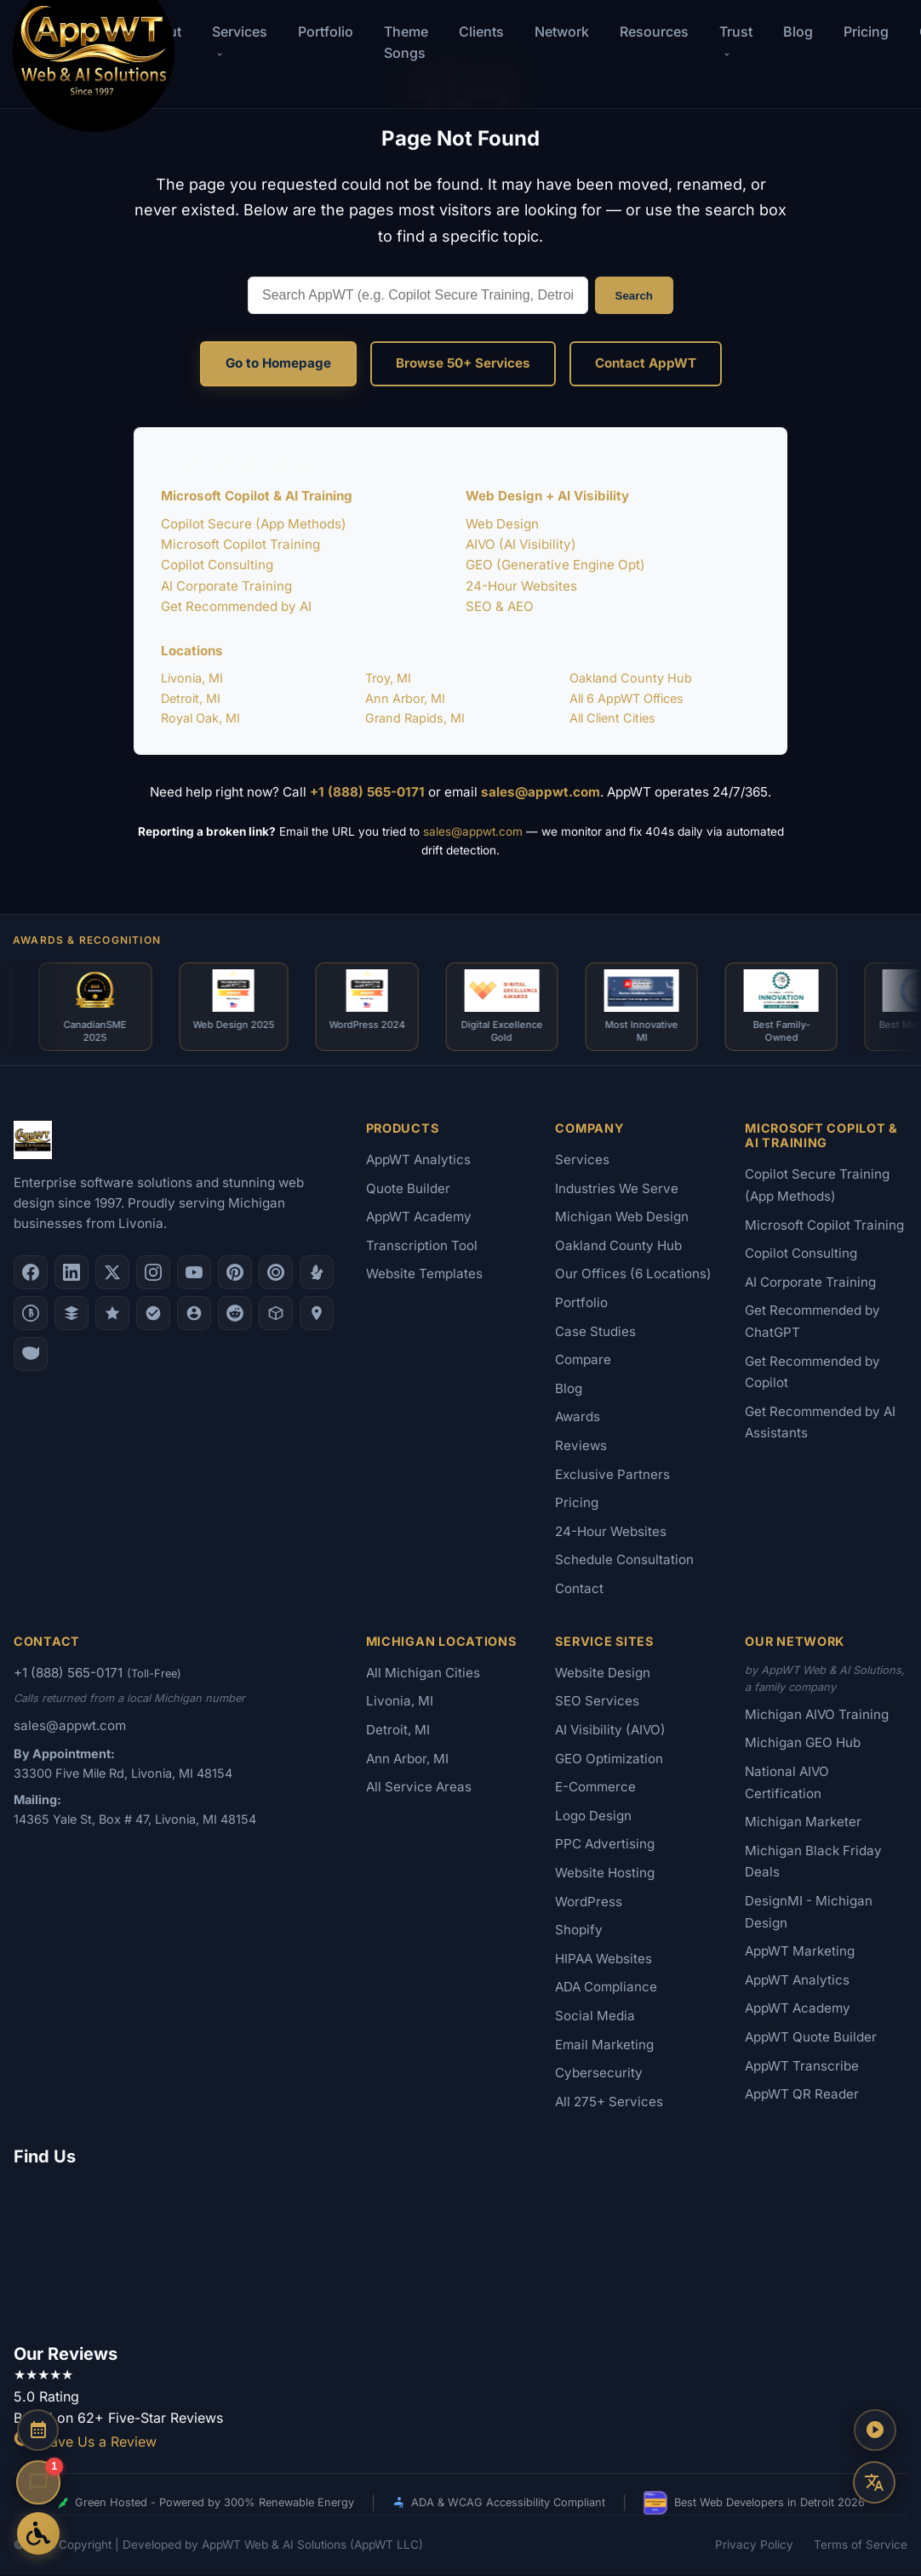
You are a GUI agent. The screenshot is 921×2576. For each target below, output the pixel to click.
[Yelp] (317, 1273)
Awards (577, 1417)
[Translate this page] (874, 2482)
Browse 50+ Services (463, 363)
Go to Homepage (278, 363)
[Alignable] (194, 1314)
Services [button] (239, 40)
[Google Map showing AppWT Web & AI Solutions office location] (460, 2253)
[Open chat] (38, 2482)
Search (634, 295)
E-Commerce (595, 1787)
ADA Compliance (606, 1987)
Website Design (602, 1673)
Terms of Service (860, 2545)
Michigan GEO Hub (803, 1743)
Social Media (595, 2016)
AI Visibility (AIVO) (610, 1730)
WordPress (588, 1902)
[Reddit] (235, 1314)
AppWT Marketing (800, 1952)
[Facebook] (31, 1273)
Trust (735, 40)
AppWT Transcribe (802, 2066)
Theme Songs (406, 41)
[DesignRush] (71, 1314)
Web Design (502, 524)
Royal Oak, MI (200, 718)
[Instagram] (153, 1273)
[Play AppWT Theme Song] (874, 2431)
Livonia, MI (192, 678)
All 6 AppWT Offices (626, 698)
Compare (583, 1360)
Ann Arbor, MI (405, 698)
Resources (654, 30)
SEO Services (597, 1702)
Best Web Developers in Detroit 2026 (754, 2504)
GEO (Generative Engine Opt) (555, 565)
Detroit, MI (190, 698)
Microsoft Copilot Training (240, 544)
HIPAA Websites (603, 1959)
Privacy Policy (754, 2545)
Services (582, 1160)
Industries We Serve (616, 1189)
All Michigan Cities (423, 1673)
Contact (579, 1589)
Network (562, 30)
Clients (481, 30)
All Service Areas (419, 1787)
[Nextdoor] (153, 1314)
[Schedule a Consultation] (38, 2431)
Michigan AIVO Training (817, 1715)
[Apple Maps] (317, 1314)
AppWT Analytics (418, 1160)
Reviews (581, 1446)
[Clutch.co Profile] (276, 1273)
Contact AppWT (645, 363)
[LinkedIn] (71, 1273)
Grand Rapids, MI (415, 718)
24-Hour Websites (521, 586)
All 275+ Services (609, 2102)
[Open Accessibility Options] (38, 2533)
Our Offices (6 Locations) (633, 1274)
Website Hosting (605, 1873)
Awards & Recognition (87, 940)
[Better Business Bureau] (31, 1314)
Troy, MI (388, 678)
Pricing (866, 30)
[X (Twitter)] (112, 1273)
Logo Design (593, 1816)
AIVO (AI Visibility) (521, 544)
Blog (798, 30)
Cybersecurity (599, 2073)
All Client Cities (612, 718)
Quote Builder (408, 1189)
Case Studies (595, 1332)
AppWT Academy (419, 1217)
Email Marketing (604, 2045)
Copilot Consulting (217, 565)
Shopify (579, 1930)
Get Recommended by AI (236, 606)
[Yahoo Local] (31, 1355)
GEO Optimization (609, 1759)
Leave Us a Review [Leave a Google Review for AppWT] (85, 2442)
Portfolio (325, 30)
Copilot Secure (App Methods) (253, 524)
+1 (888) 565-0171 (367, 792)
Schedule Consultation (624, 1560)
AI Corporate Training (226, 586)
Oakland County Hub (630, 678)
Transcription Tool (422, 1246)
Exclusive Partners (612, 1475)
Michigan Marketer (803, 1822)
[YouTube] (194, 1273)
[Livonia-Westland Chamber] (276, 1314)
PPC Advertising (605, 1844)
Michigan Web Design (622, 1217)
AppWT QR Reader (802, 2095)
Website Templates (424, 1274)
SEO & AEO (500, 606)
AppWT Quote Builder (811, 2038)
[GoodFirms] (112, 1314)
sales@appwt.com (540, 792)
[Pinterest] (235, 1273)
